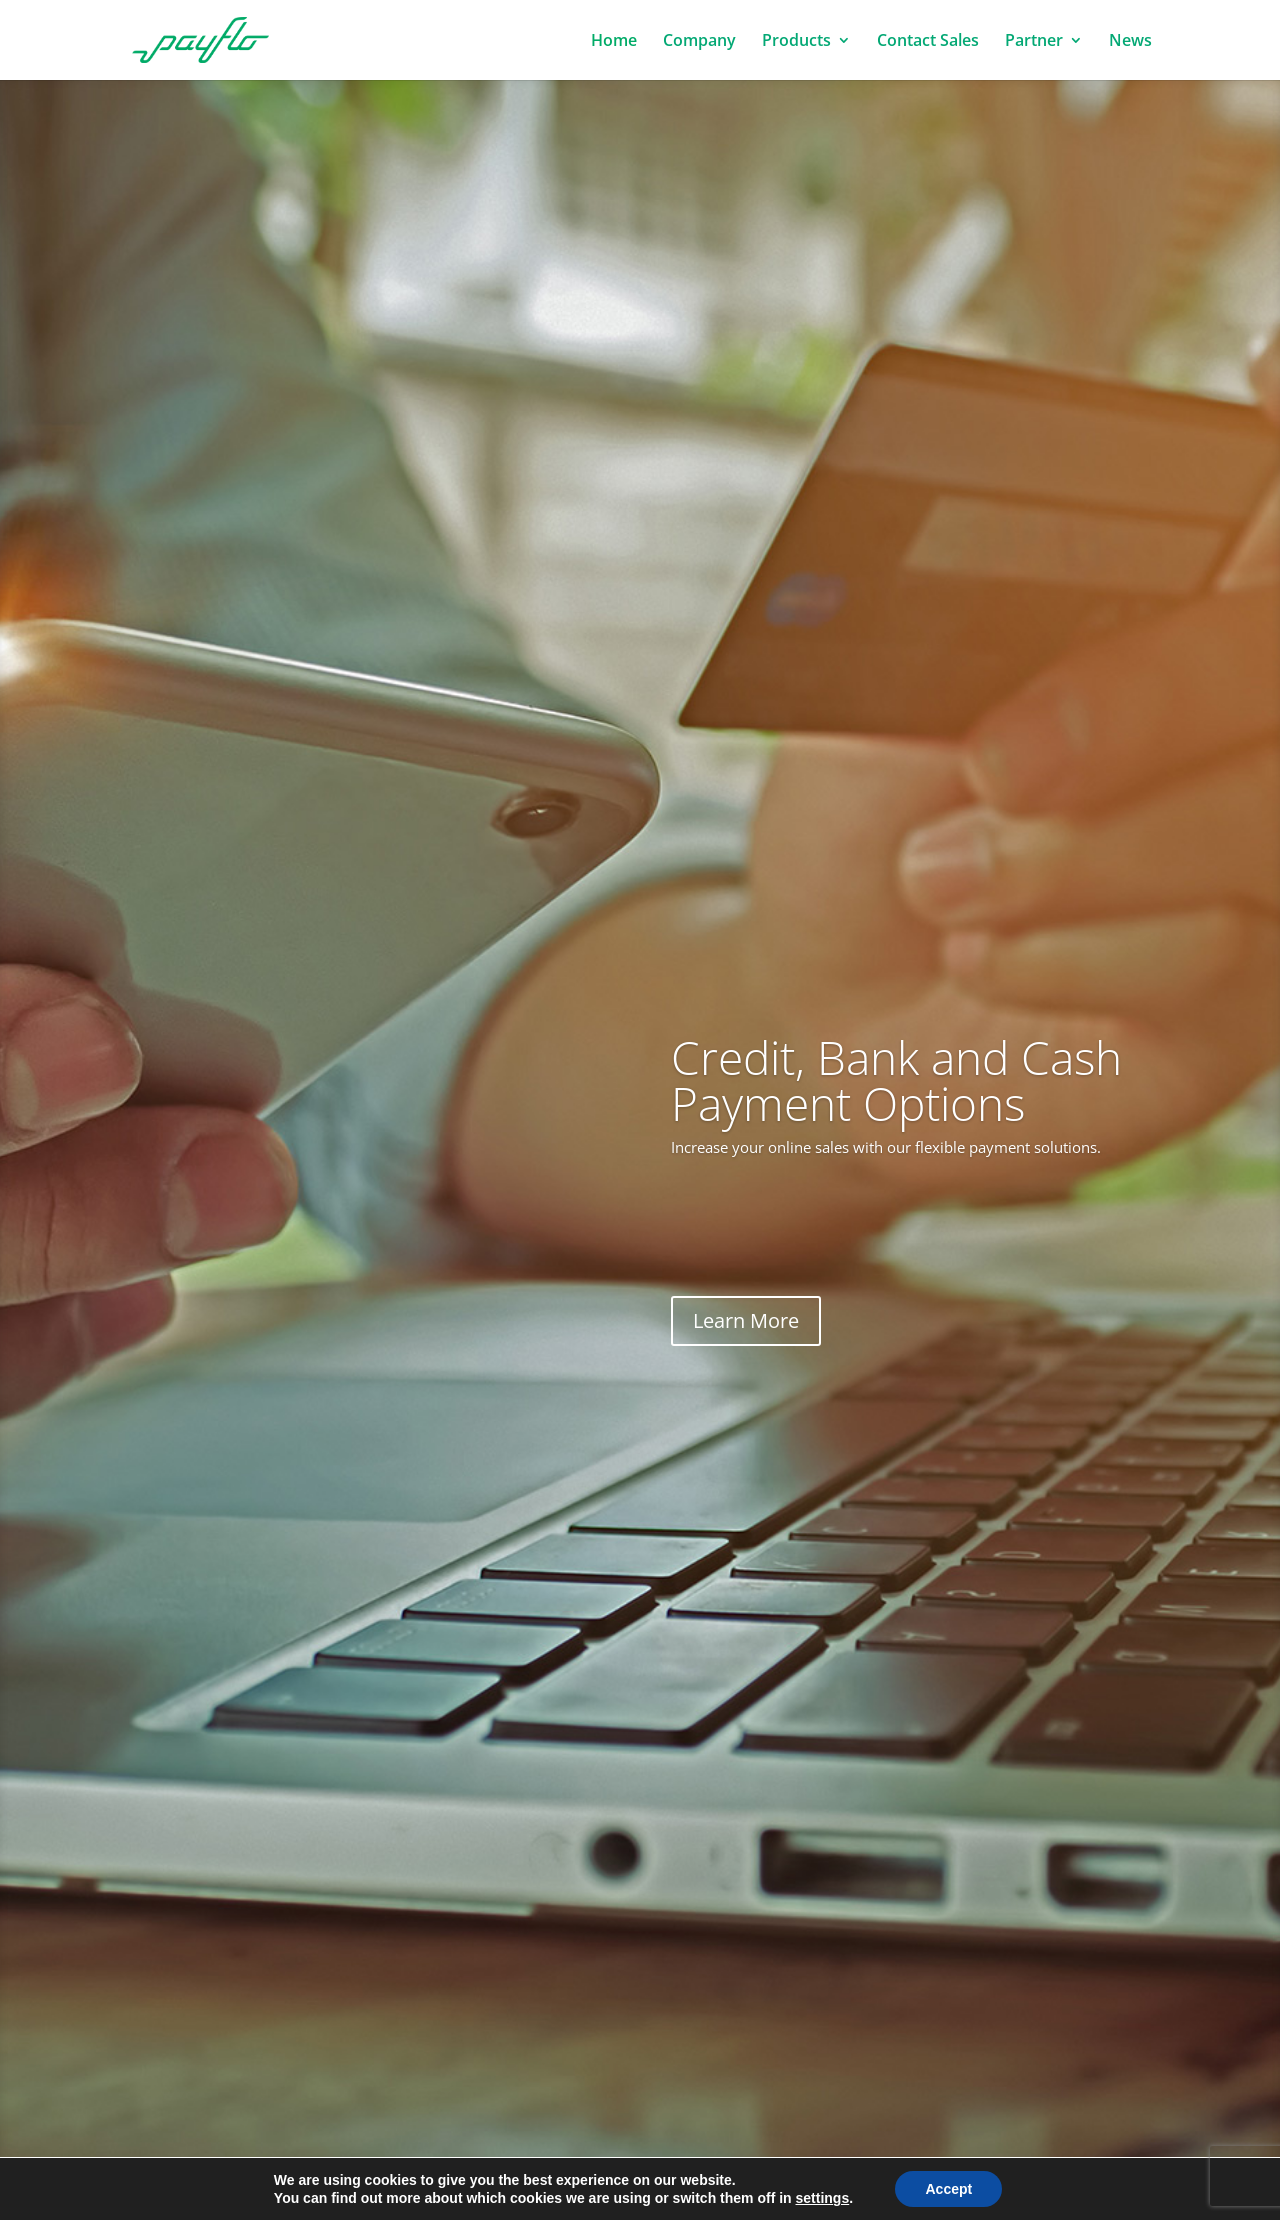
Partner (1034, 42)
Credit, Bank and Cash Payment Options (896, 1080)
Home (614, 42)
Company (699, 42)
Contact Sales (928, 42)
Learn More (746, 1320)
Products (796, 42)
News (1130, 42)
